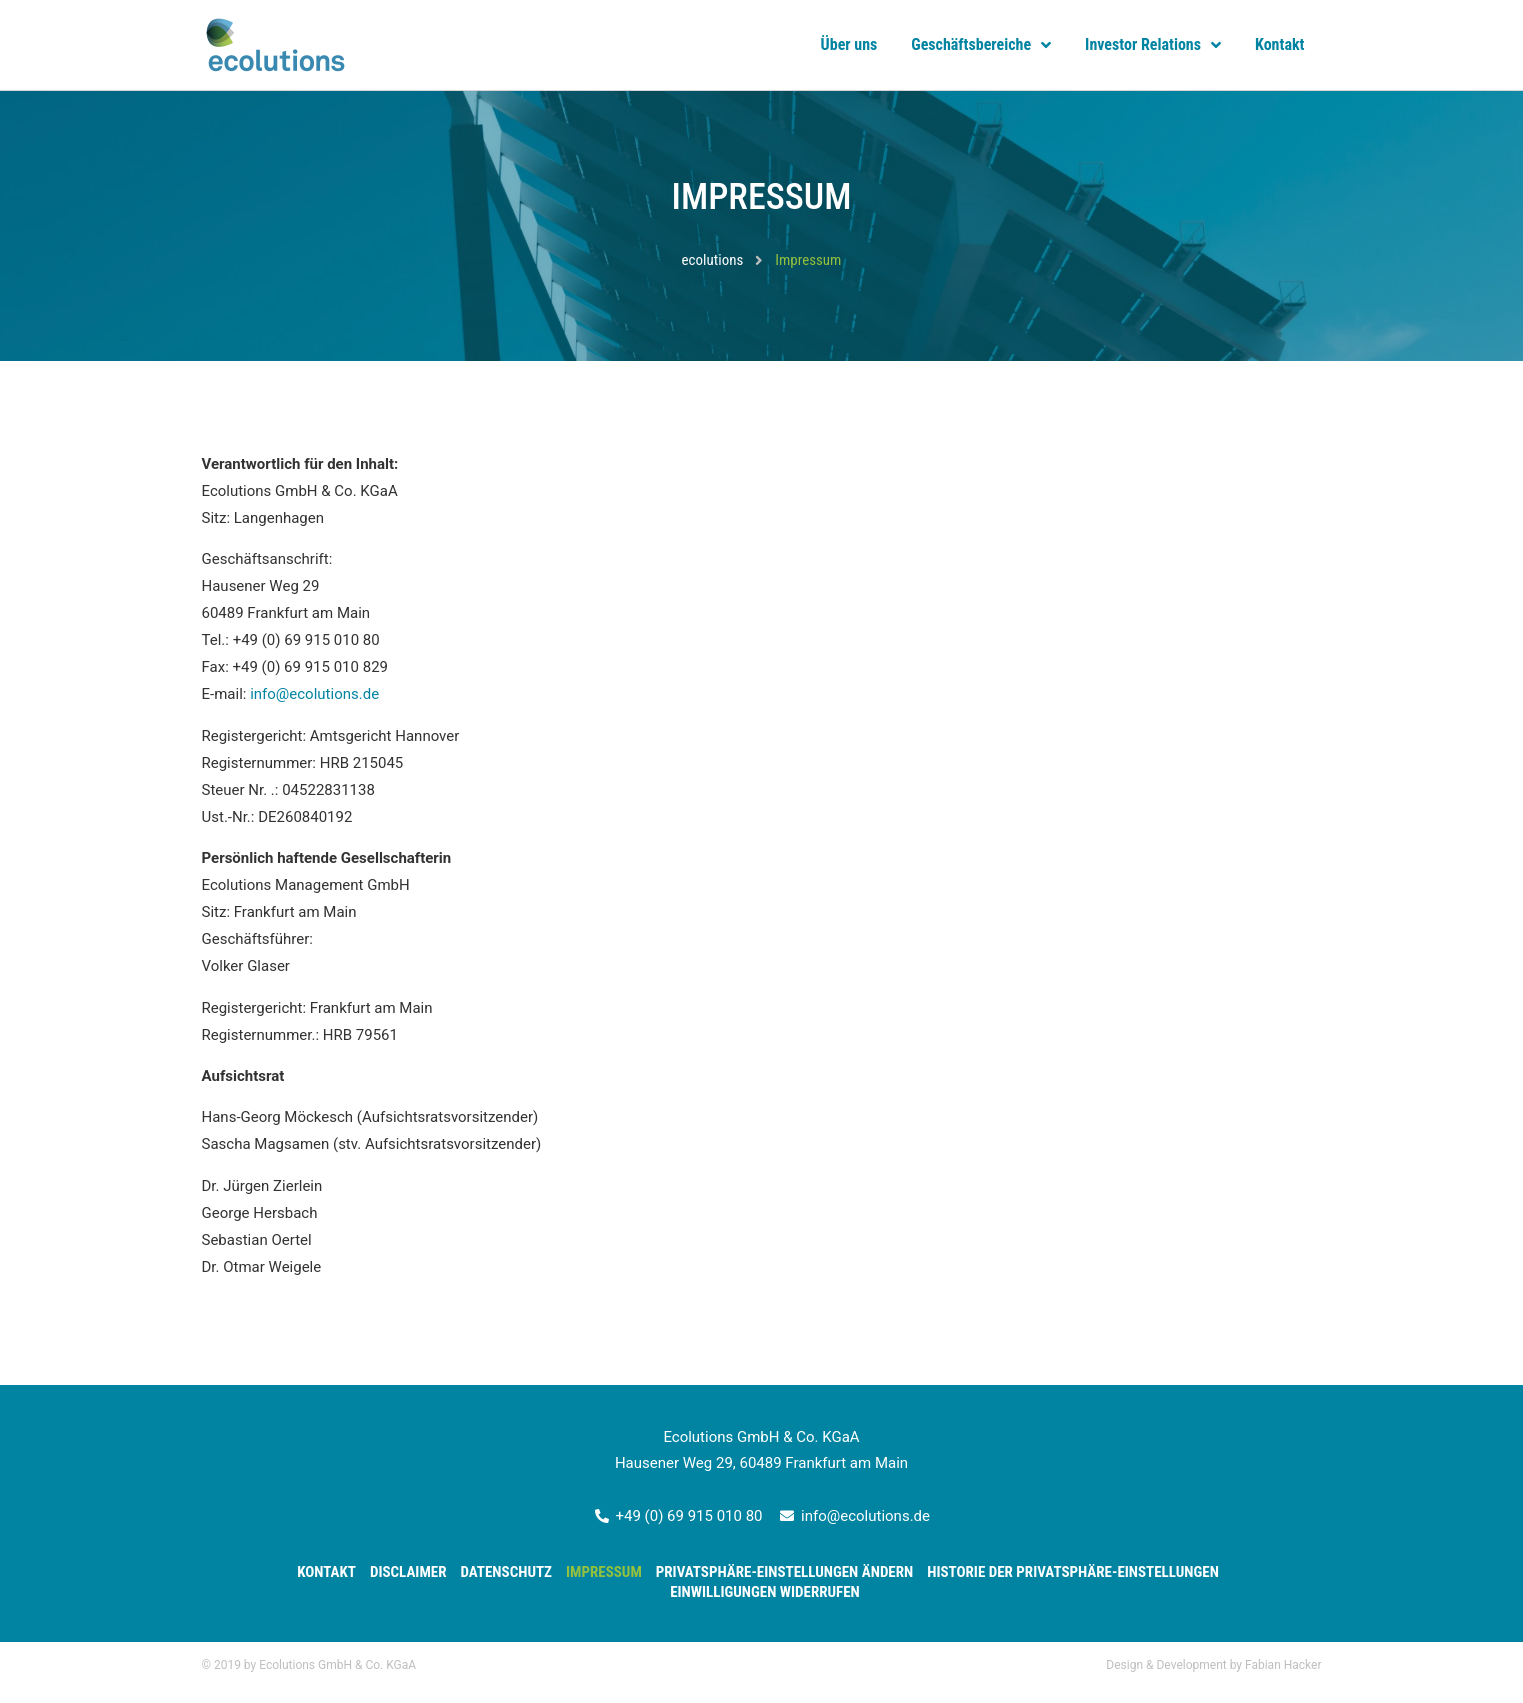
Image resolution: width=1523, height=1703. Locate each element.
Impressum (604, 1572)
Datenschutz (506, 1572)
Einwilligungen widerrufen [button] (765, 1592)
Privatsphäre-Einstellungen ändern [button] (784, 1572)
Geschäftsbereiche (981, 45)
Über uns (849, 44)
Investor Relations (1153, 45)
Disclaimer (408, 1572)
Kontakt (1279, 44)
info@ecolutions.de (314, 694)
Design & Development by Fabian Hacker (1213, 1665)
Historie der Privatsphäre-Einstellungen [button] (1073, 1572)
